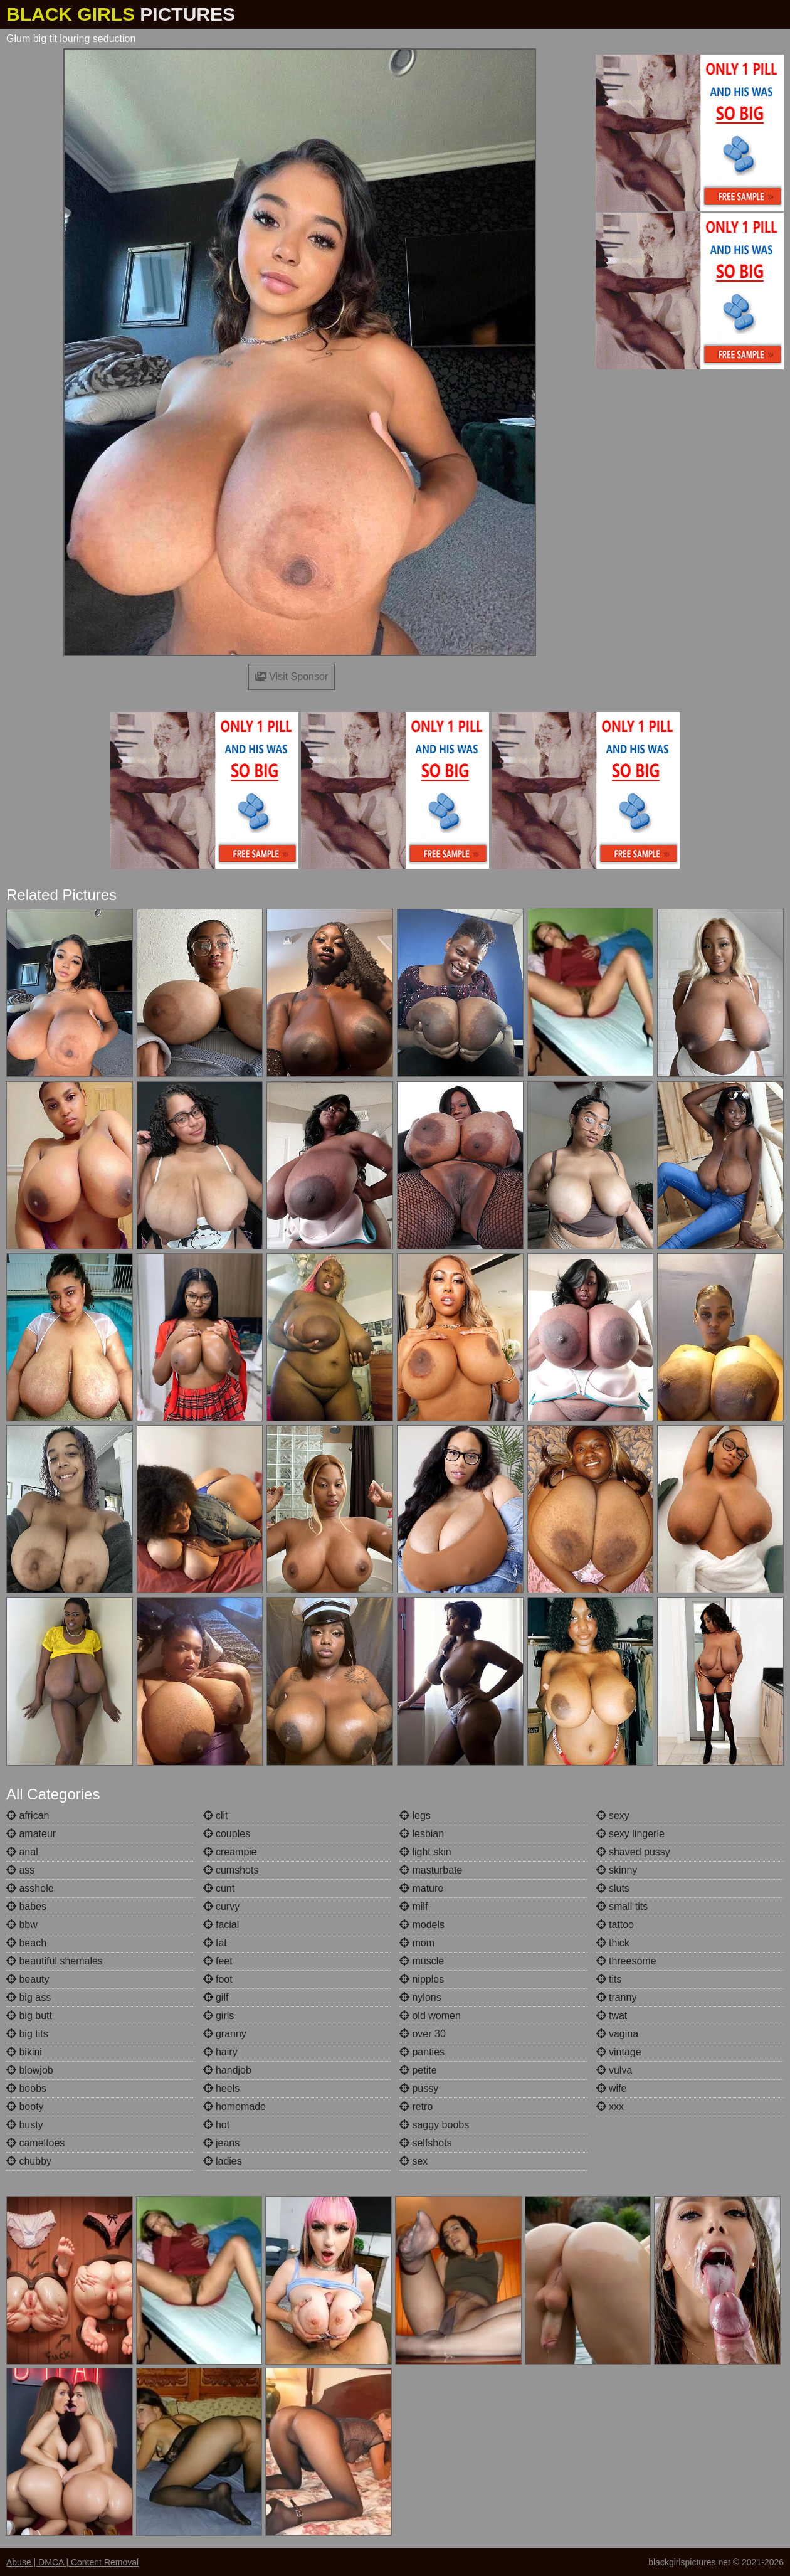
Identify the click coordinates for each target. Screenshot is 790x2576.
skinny (617, 1870)
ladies (222, 2161)
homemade (234, 2106)
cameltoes (35, 2143)
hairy (220, 2052)
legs (415, 1815)
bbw (22, 1924)
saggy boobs (434, 2124)
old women (430, 2015)
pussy (418, 2088)
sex (413, 2161)
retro (416, 2106)
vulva (614, 2070)
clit (215, 1815)
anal (22, 1852)
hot (216, 2124)
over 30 (422, 2033)
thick (612, 1942)
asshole (30, 1888)
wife (611, 2088)
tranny (616, 1997)
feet (218, 1961)
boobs (26, 2088)
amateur (31, 1833)
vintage (618, 2052)
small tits (622, 1906)
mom (416, 1942)
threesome (626, 1961)
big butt (29, 2015)
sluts (612, 1888)
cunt (219, 1888)
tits (609, 1979)
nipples (421, 1979)
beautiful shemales (54, 1961)
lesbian (421, 1833)
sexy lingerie (630, 1833)
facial (221, 1924)
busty (24, 2124)
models (422, 1924)
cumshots (231, 1870)
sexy (612, 1815)
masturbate (430, 1870)
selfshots (425, 2143)
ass (20, 1870)
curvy (221, 1906)
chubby (28, 2161)
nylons (420, 1997)
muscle (421, 1961)
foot (218, 1979)
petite (418, 2070)
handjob (227, 2070)
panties (422, 2052)
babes (26, 1906)
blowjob (29, 2070)
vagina (617, 2033)
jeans (221, 2143)
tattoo (615, 1924)
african (27, 1815)
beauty (27, 1979)
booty (25, 2106)
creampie (230, 1852)
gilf (216, 1997)
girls (218, 2015)
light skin (425, 1852)
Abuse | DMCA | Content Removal (72, 2562)
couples (227, 1833)
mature (421, 1888)
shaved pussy (633, 1852)
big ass (28, 1997)
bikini (24, 2052)
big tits (27, 2033)
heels (221, 2088)
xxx (610, 2106)
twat (612, 2015)
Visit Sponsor (291, 676)
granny (224, 2033)
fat (215, 1942)
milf (413, 1906)
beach (26, 1942)
